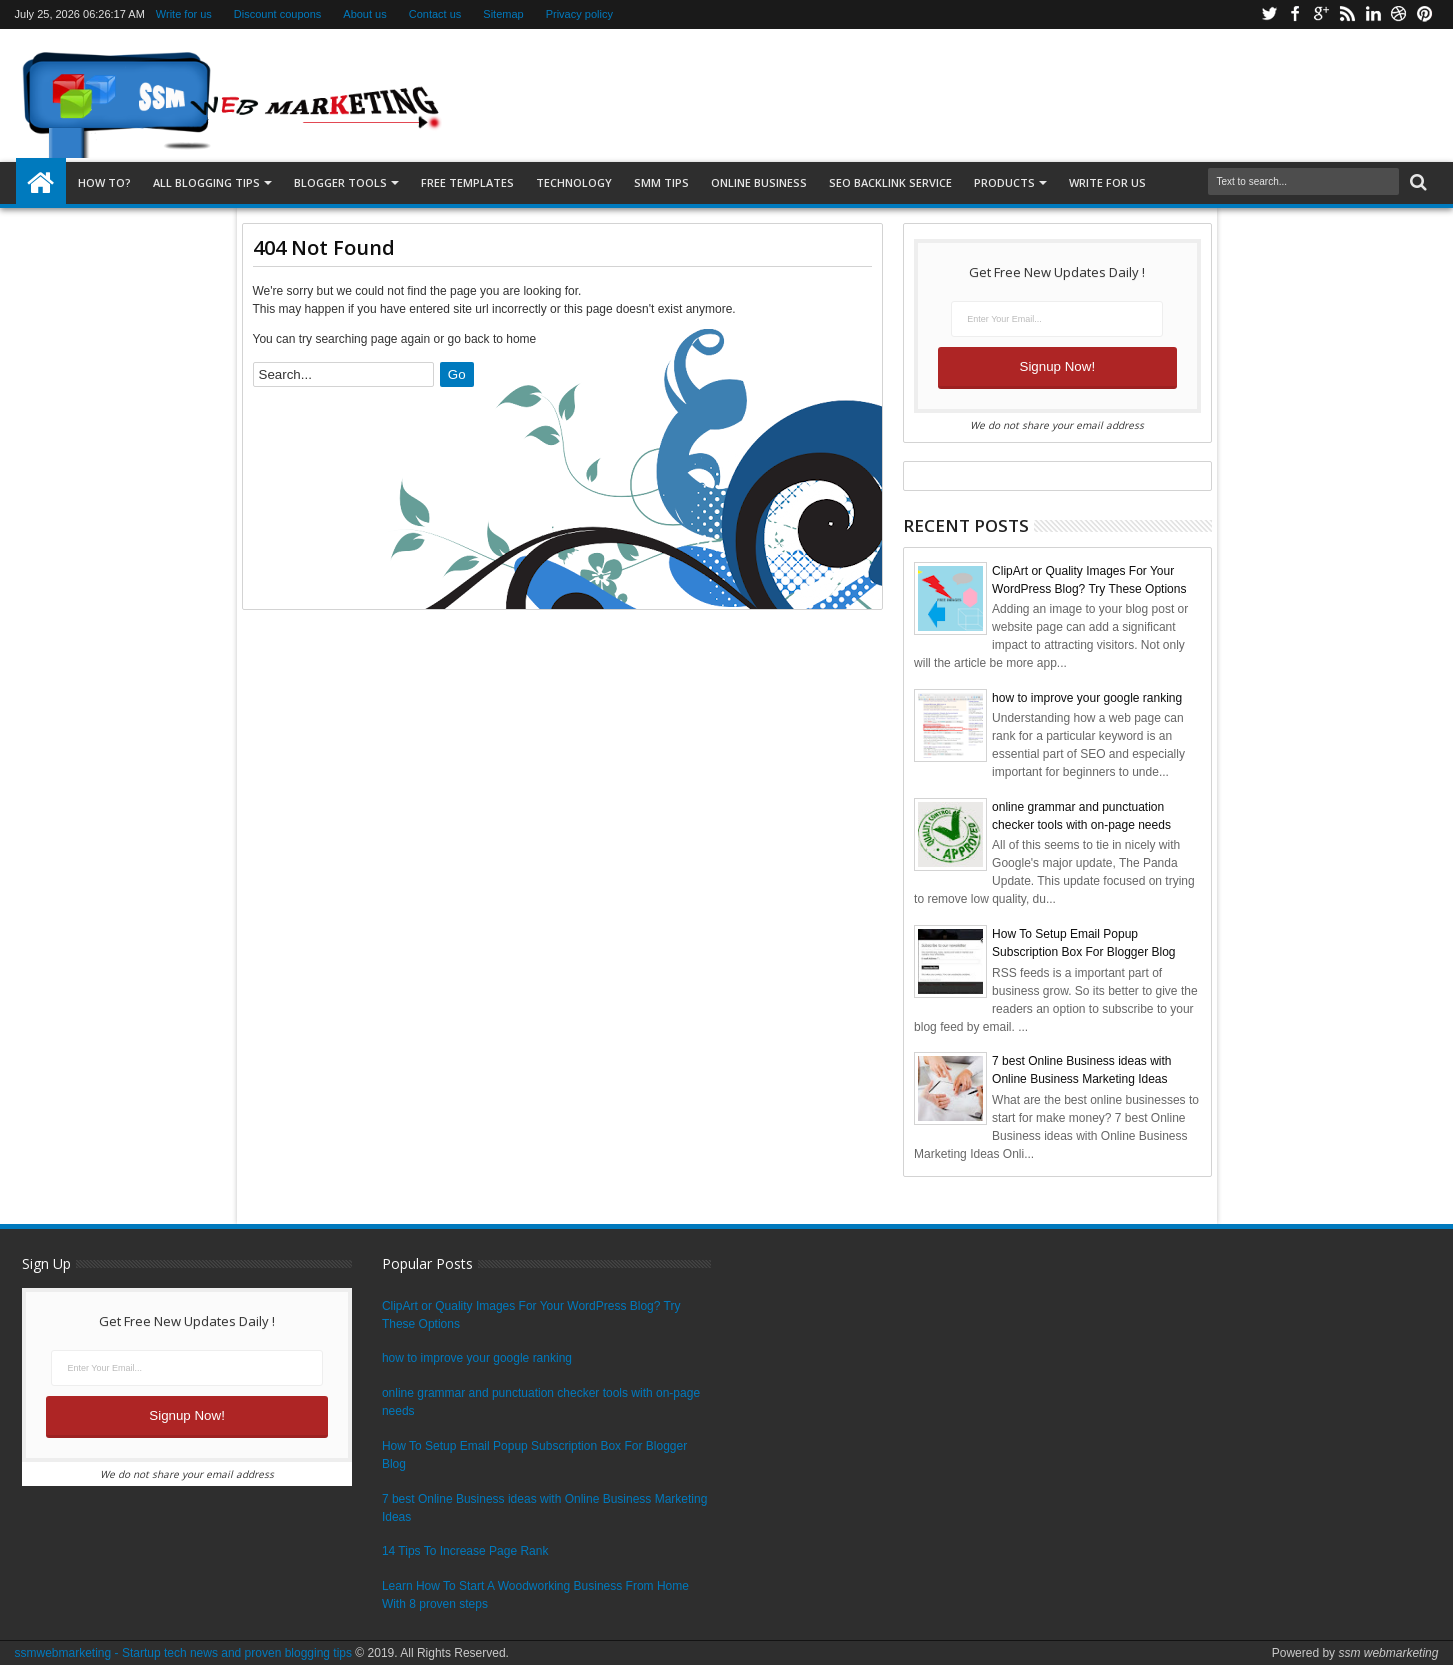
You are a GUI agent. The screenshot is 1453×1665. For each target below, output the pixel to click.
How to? (104, 182)
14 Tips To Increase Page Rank (465, 1551)
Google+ (1321, 14)
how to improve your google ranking (1087, 698)
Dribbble (1399, 14)
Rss (1347, 14)
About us (364, 14)
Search (1416, 182)
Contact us (435, 14)
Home (41, 183)
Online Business (759, 182)
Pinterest (1425, 14)
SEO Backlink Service (890, 182)
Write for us (184, 14)
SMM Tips (661, 182)
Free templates (467, 182)
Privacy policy (579, 14)
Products (1004, 182)
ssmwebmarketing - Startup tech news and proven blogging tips (184, 1653)
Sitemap (503, 14)
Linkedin (1373, 14)
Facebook (1295, 14)
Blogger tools (340, 182)
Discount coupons (277, 14)
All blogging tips (206, 182)
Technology (574, 182)
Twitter (1269, 14)
